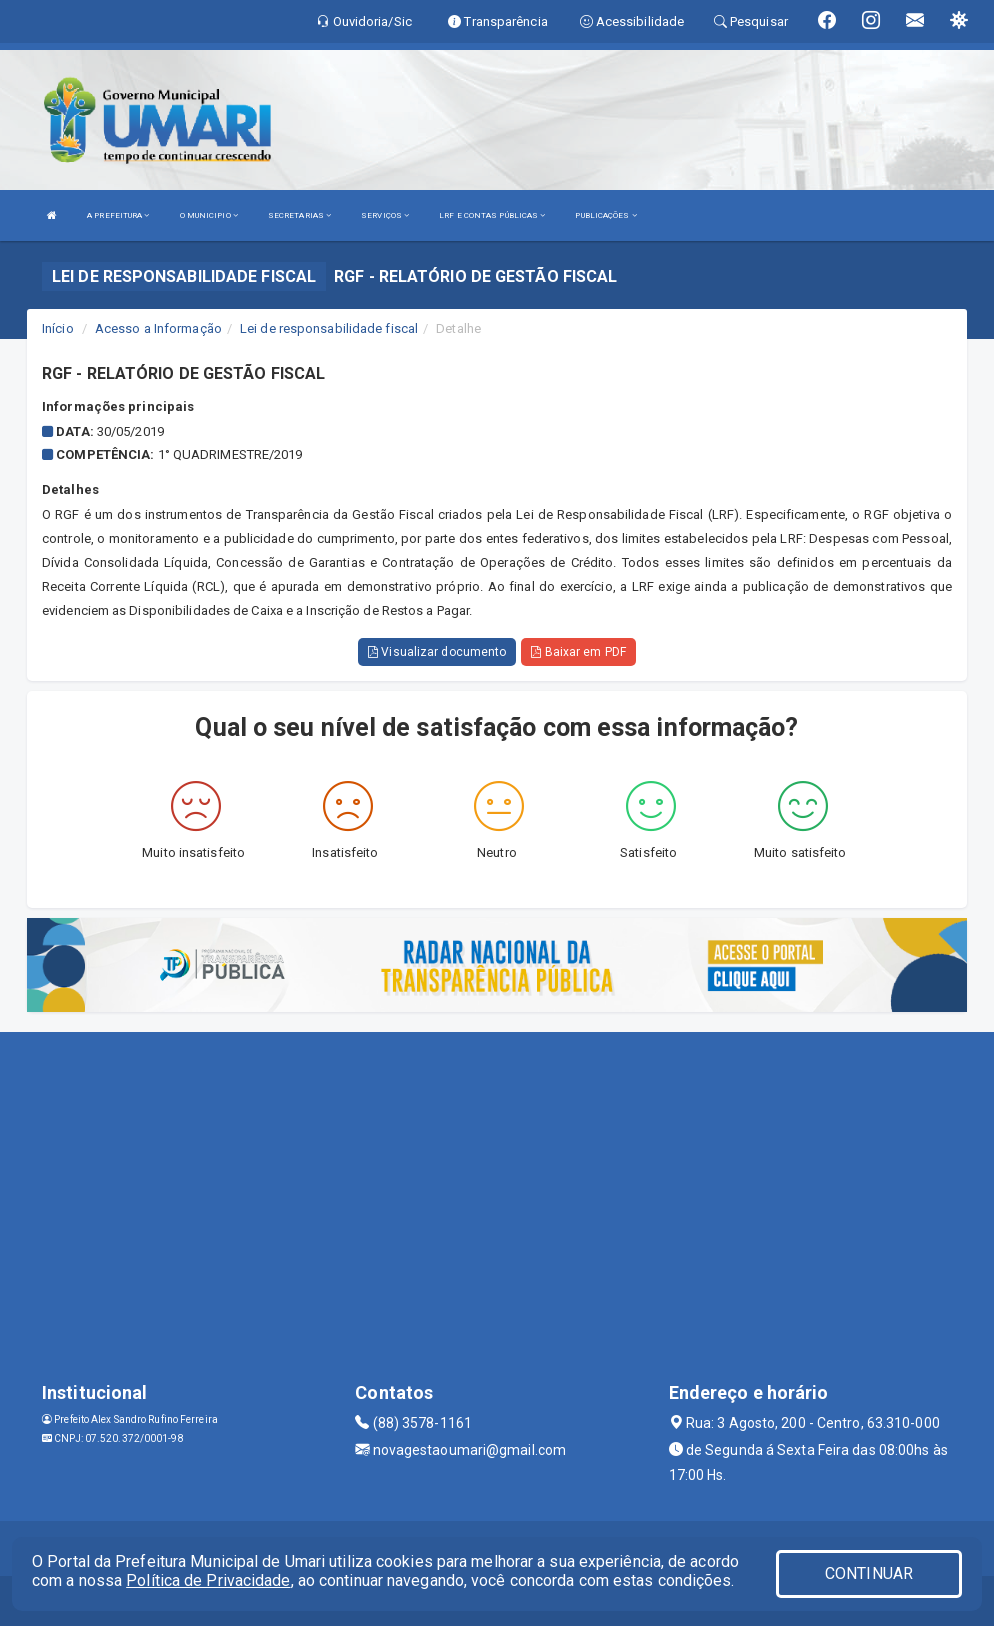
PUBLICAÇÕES (605, 215)
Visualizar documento (437, 652)
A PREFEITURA (118, 215)
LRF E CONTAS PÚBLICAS (492, 215)
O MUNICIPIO (209, 215)
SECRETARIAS (299, 215)
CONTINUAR (869, 1573)
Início (58, 328)
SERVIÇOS (385, 215)
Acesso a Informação (158, 328)
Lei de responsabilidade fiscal (329, 328)
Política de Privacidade (208, 1580)
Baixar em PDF (578, 652)
